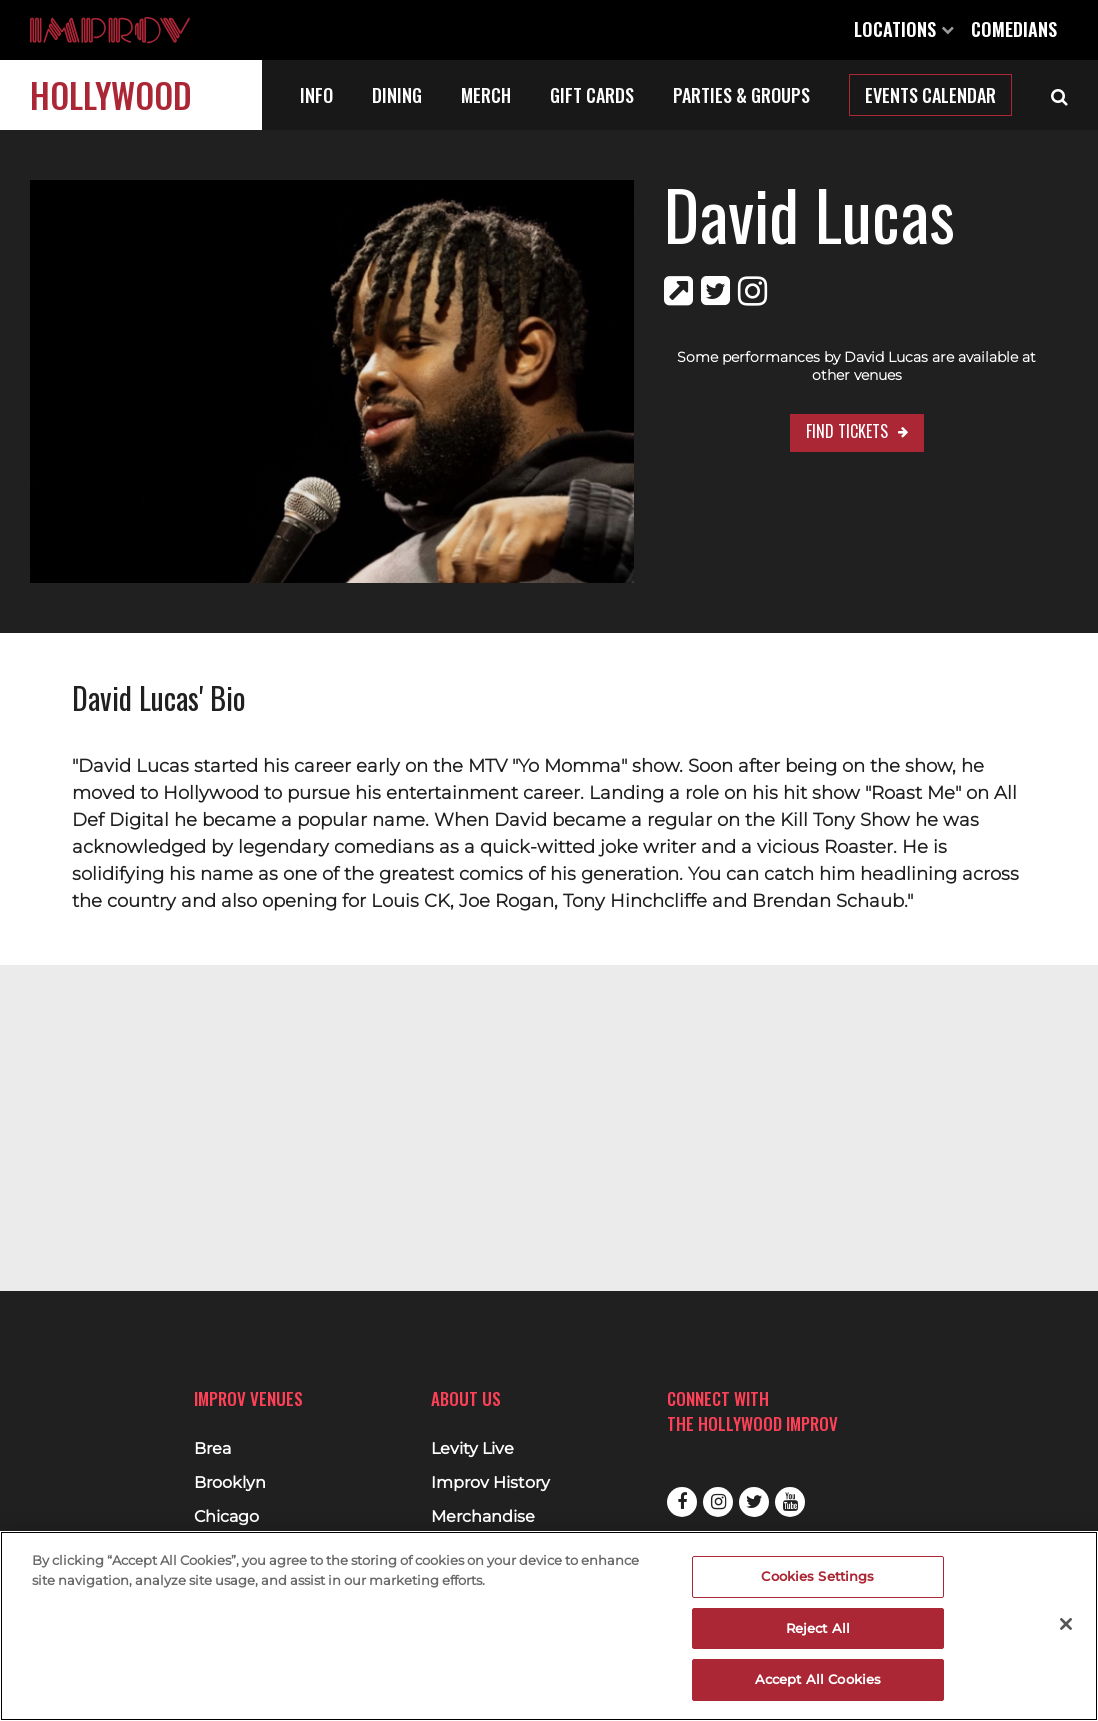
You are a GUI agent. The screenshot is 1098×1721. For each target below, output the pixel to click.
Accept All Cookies (818, 1679)
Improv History (490, 1483)
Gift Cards (592, 95)
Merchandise (483, 1517)
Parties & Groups (741, 95)
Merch (486, 95)
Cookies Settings (817, 1576)
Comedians (1014, 29)
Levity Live (472, 1449)
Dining (397, 95)
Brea (212, 1449)
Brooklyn (230, 1483)
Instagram (718, 1502)
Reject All (818, 1628)
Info (316, 95)
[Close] (1066, 1624)
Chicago (226, 1517)
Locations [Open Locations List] (904, 29)
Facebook (682, 1502)
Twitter (754, 1502)
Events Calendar (930, 95)
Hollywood (111, 94)
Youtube (790, 1502)
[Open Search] (1059, 95)
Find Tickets (805, 413)
